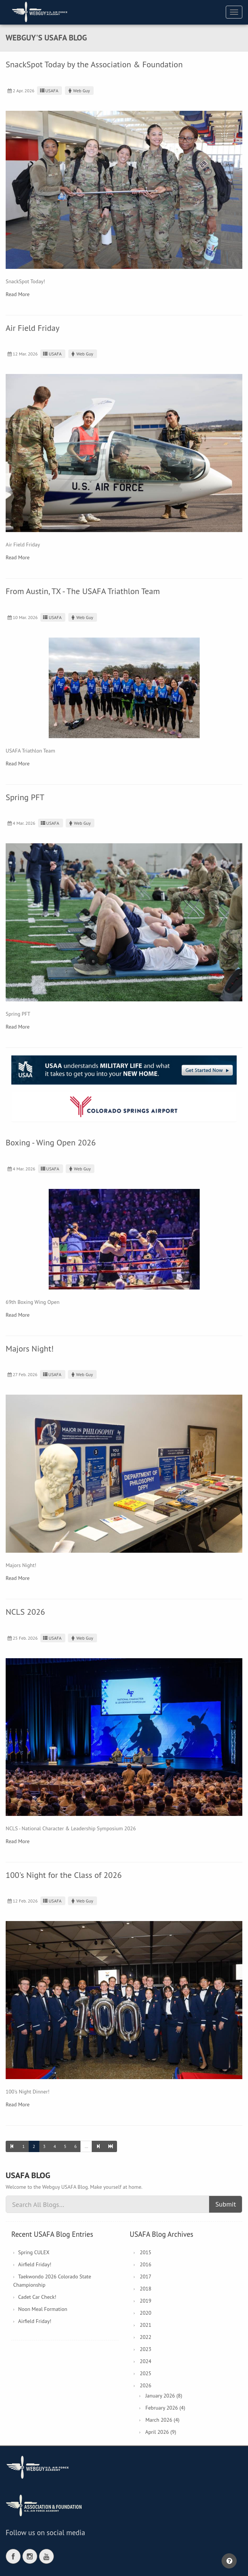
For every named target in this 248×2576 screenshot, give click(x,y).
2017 (145, 2276)
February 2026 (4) (165, 2407)
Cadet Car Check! (37, 2297)
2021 (145, 2325)
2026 (145, 2385)
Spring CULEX (33, 2252)
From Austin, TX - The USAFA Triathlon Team (83, 591)
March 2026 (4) (162, 2419)
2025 (145, 2373)
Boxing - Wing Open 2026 (51, 1142)
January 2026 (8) (163, 2395)
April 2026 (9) (160, 2432)
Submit (225, 2204)
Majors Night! (30, 1348)
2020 (145, 2312)
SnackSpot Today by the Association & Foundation (94, 64)
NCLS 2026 (25, 1611)
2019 (145, 2300)
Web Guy (78, 90)
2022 (145, 2337)
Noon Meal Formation (42, 2309)
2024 (145, 2361)
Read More (17, 294)
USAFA (48, 90)
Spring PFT (25, 797)
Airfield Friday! (34, 2264)
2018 (145, 2288)
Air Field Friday (32, 328)
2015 (145, 2252)
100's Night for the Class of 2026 (64, 1875)
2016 (145, 2264)
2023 (145, 2349)
